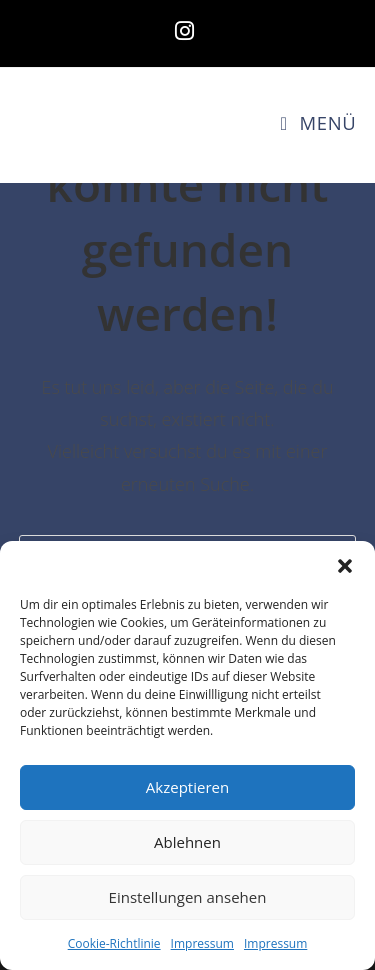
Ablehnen (187, 842)
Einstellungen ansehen (188, 897)
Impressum (202, 943)
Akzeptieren (187, 787)
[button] (345, 566)
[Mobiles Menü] (318, 122)
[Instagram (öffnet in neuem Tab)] (187, 31)
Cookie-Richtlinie (114, 943)
